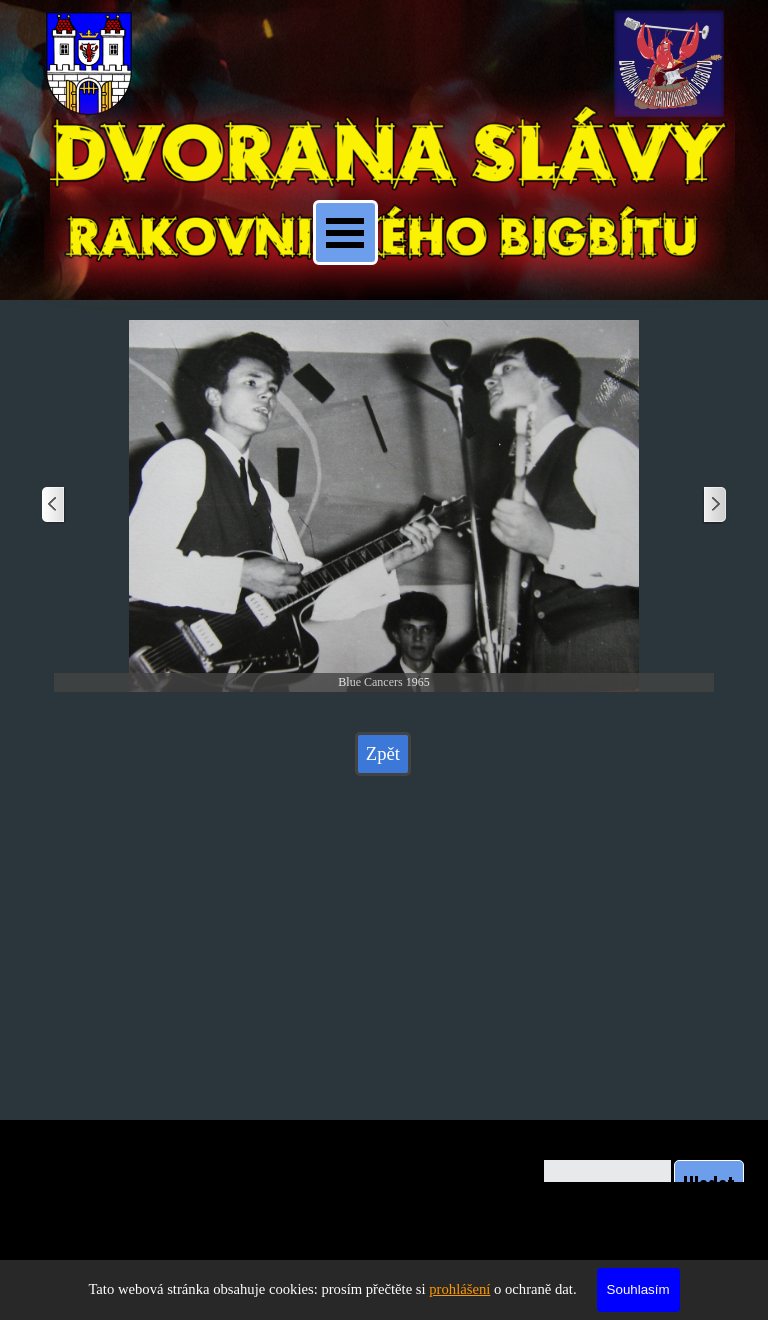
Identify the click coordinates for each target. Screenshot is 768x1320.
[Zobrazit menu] (345, 232)
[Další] (714, 505)
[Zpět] (54, 505)
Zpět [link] (383, 753)
